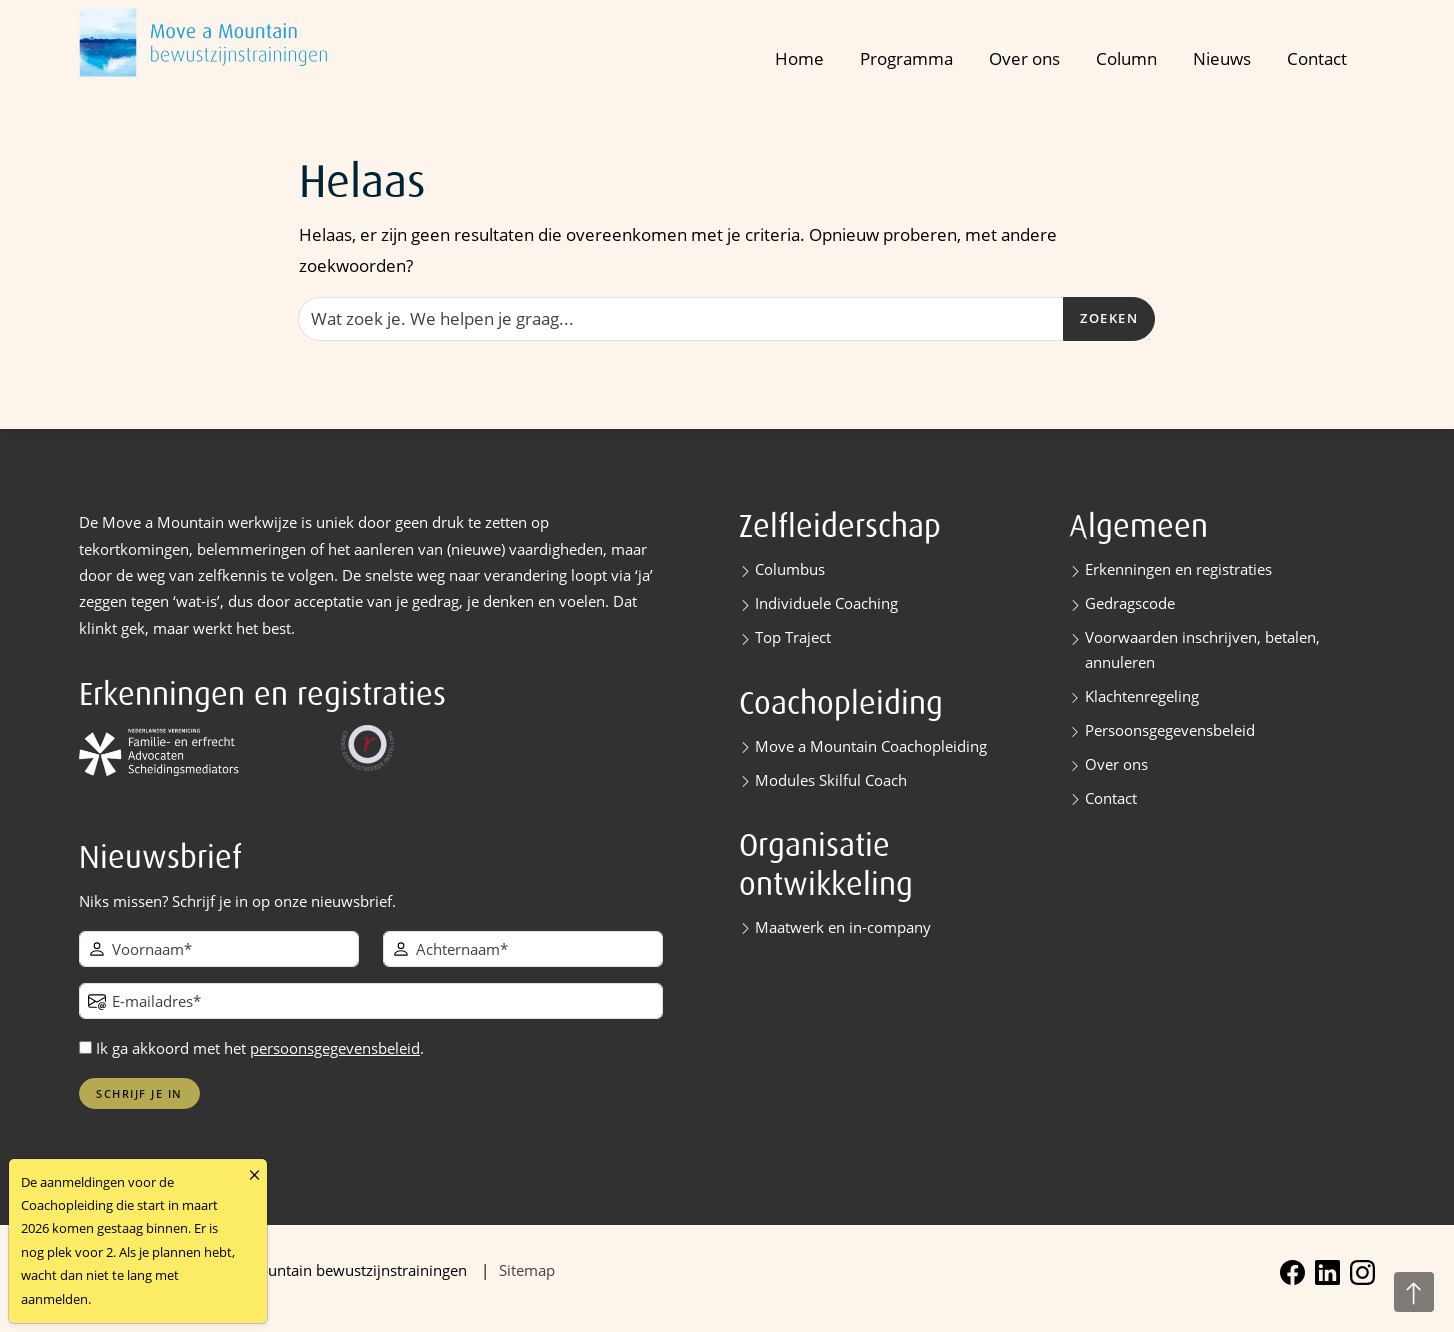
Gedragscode (1130, 603)
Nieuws (1222, 58)
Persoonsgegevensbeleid (1170, 730)
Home (799, 58)
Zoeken (1109, 318)
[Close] (254, 1175)
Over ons (1024, 58)
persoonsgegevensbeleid (335, 1048)
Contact (1317, 58)
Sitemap (527, 1270)
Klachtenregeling (1142, 696)
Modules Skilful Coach (831, 780)
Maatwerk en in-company (843, 927)
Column (1126, 58)
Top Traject (793, 637)
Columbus (790, 569)
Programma (906, 58)
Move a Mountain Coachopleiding (871, 746)
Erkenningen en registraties (1178, 569)
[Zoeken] (681, 319)
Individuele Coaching (826, 603)
